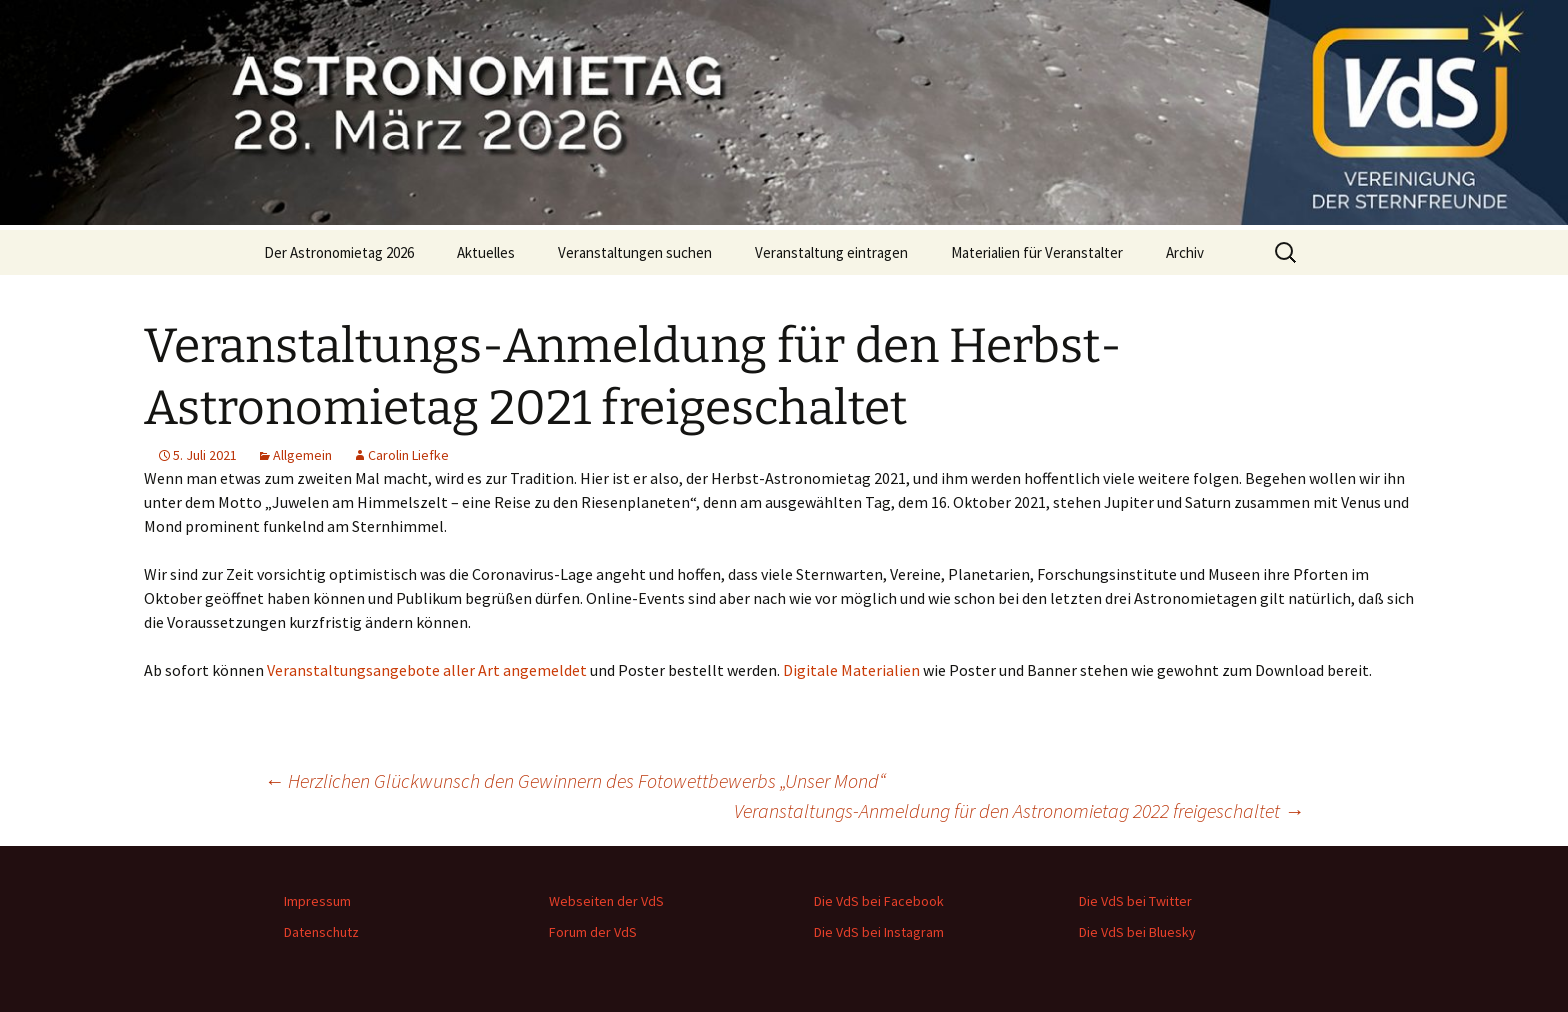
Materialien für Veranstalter (1037, 252)
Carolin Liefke (408, 455)
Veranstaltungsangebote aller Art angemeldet (427, 670)
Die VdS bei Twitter (1135, 901)
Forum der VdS (593, 932)
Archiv (1185, 252)
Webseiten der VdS (606, 901)
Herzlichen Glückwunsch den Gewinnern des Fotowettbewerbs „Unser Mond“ (575, 780)
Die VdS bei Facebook (879, 901)
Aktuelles (486, 252)
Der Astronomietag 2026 (339, 252)
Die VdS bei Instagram (879, 932)
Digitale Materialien (851, 670)
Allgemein (302, 455)
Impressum (317, 901)
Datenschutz (321, 932)
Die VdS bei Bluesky (1137, 932)
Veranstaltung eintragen (831, 252)
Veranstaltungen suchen (635, 252)
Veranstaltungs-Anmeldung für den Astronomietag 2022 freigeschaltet (1019, 810)
